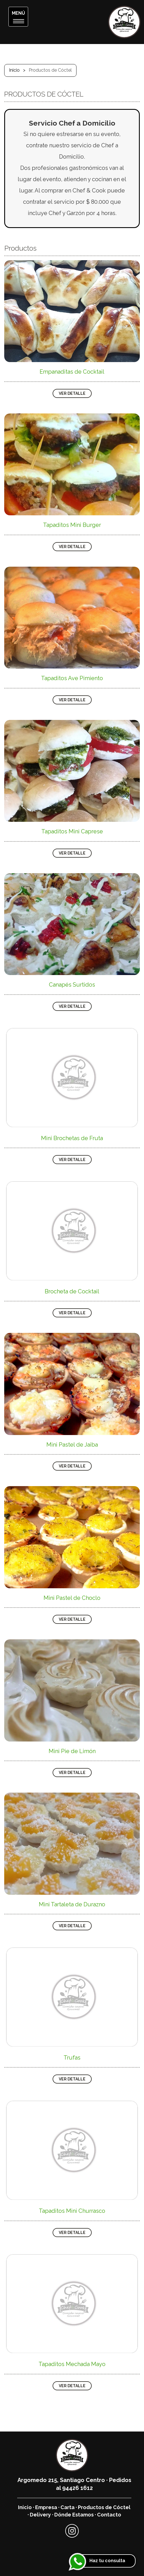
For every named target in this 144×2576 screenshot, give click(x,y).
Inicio (14, 70)
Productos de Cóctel (104, 2507)
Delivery (40, 2515)
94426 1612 (77, 2488)
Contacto (109, 2515)
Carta (67, 2507)
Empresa (46, 2507)
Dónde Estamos (74, 2515)
